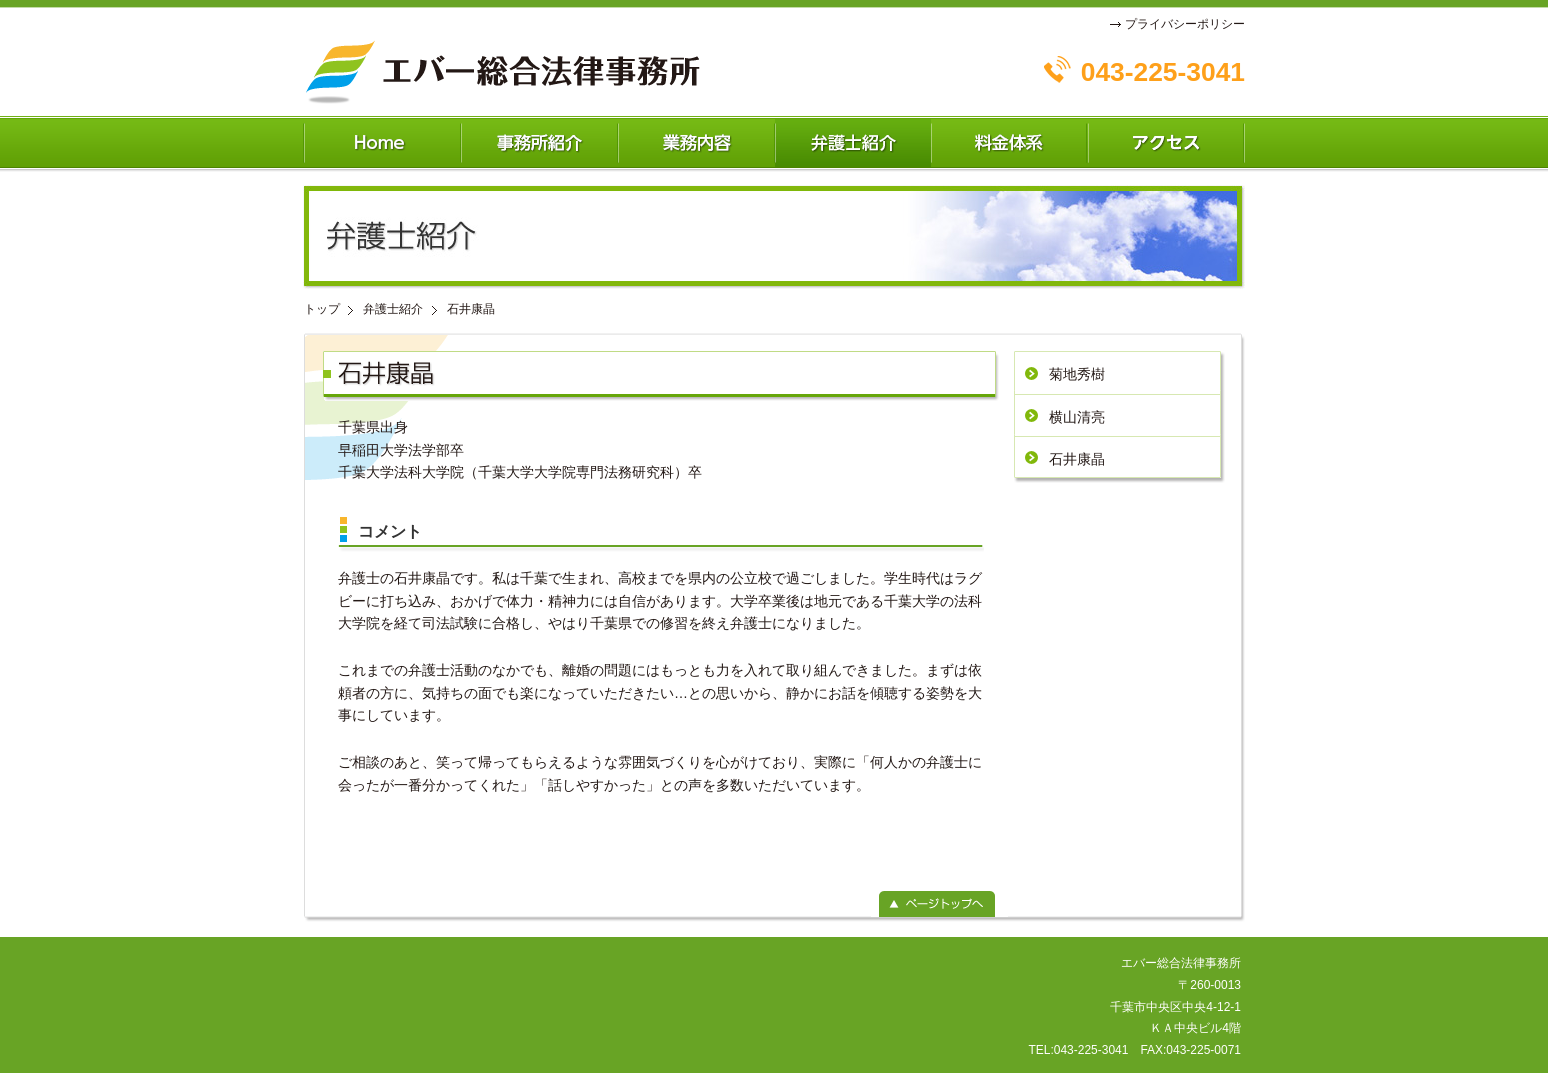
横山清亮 (1077, 417)
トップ (322, 309)
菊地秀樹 (1077, 374)
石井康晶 (1077, 459)
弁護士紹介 (393, 309)
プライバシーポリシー (1185, 24)
